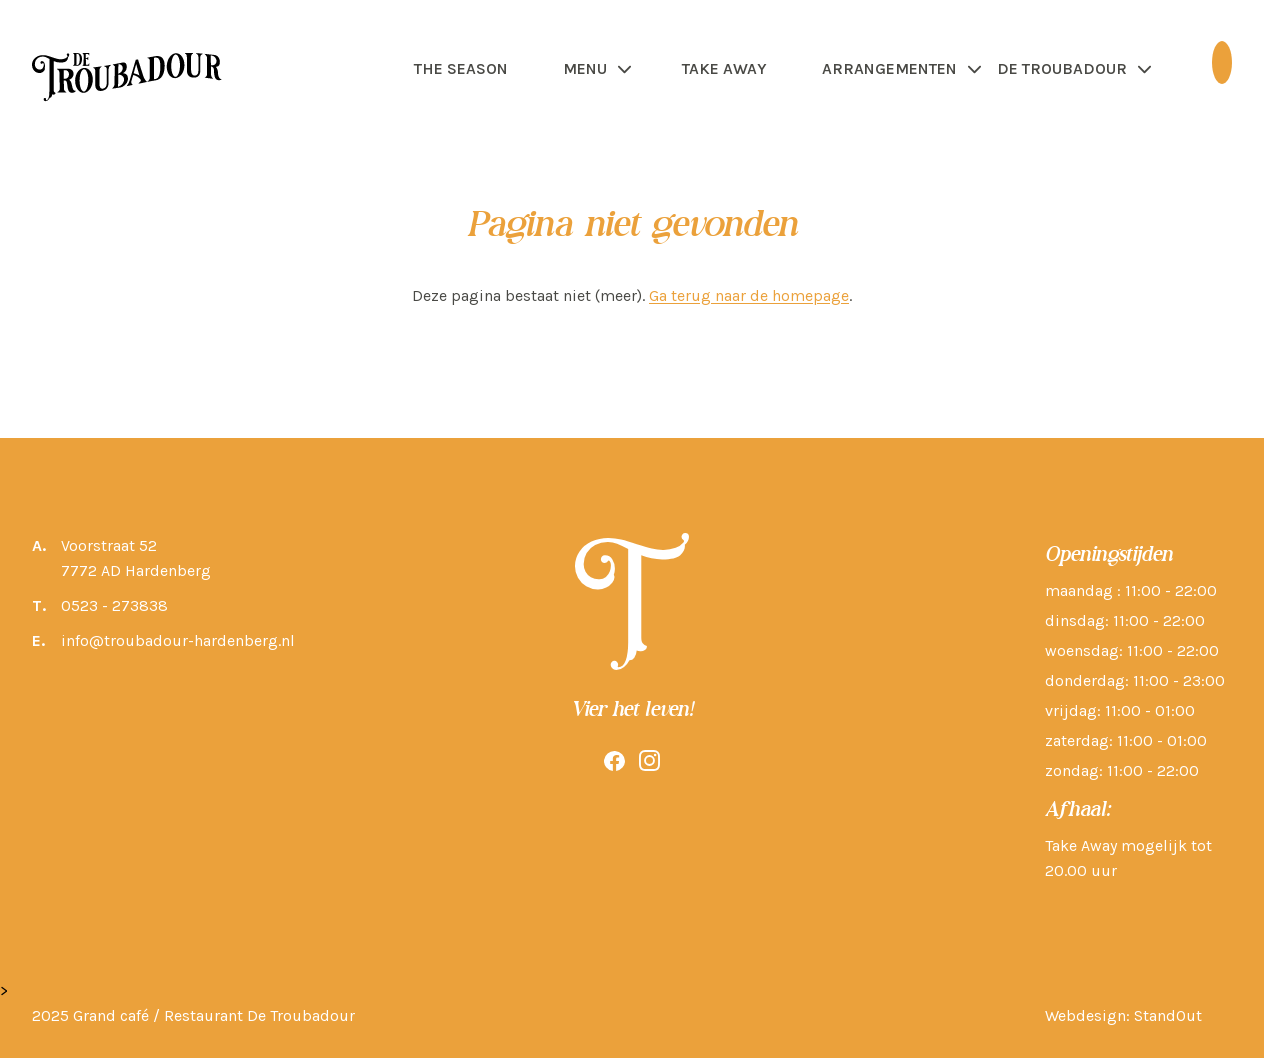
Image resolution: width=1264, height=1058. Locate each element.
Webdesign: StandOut (1123, 1015)
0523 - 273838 (114, 605)
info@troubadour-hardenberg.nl (178, 640)
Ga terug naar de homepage (749, 295)
